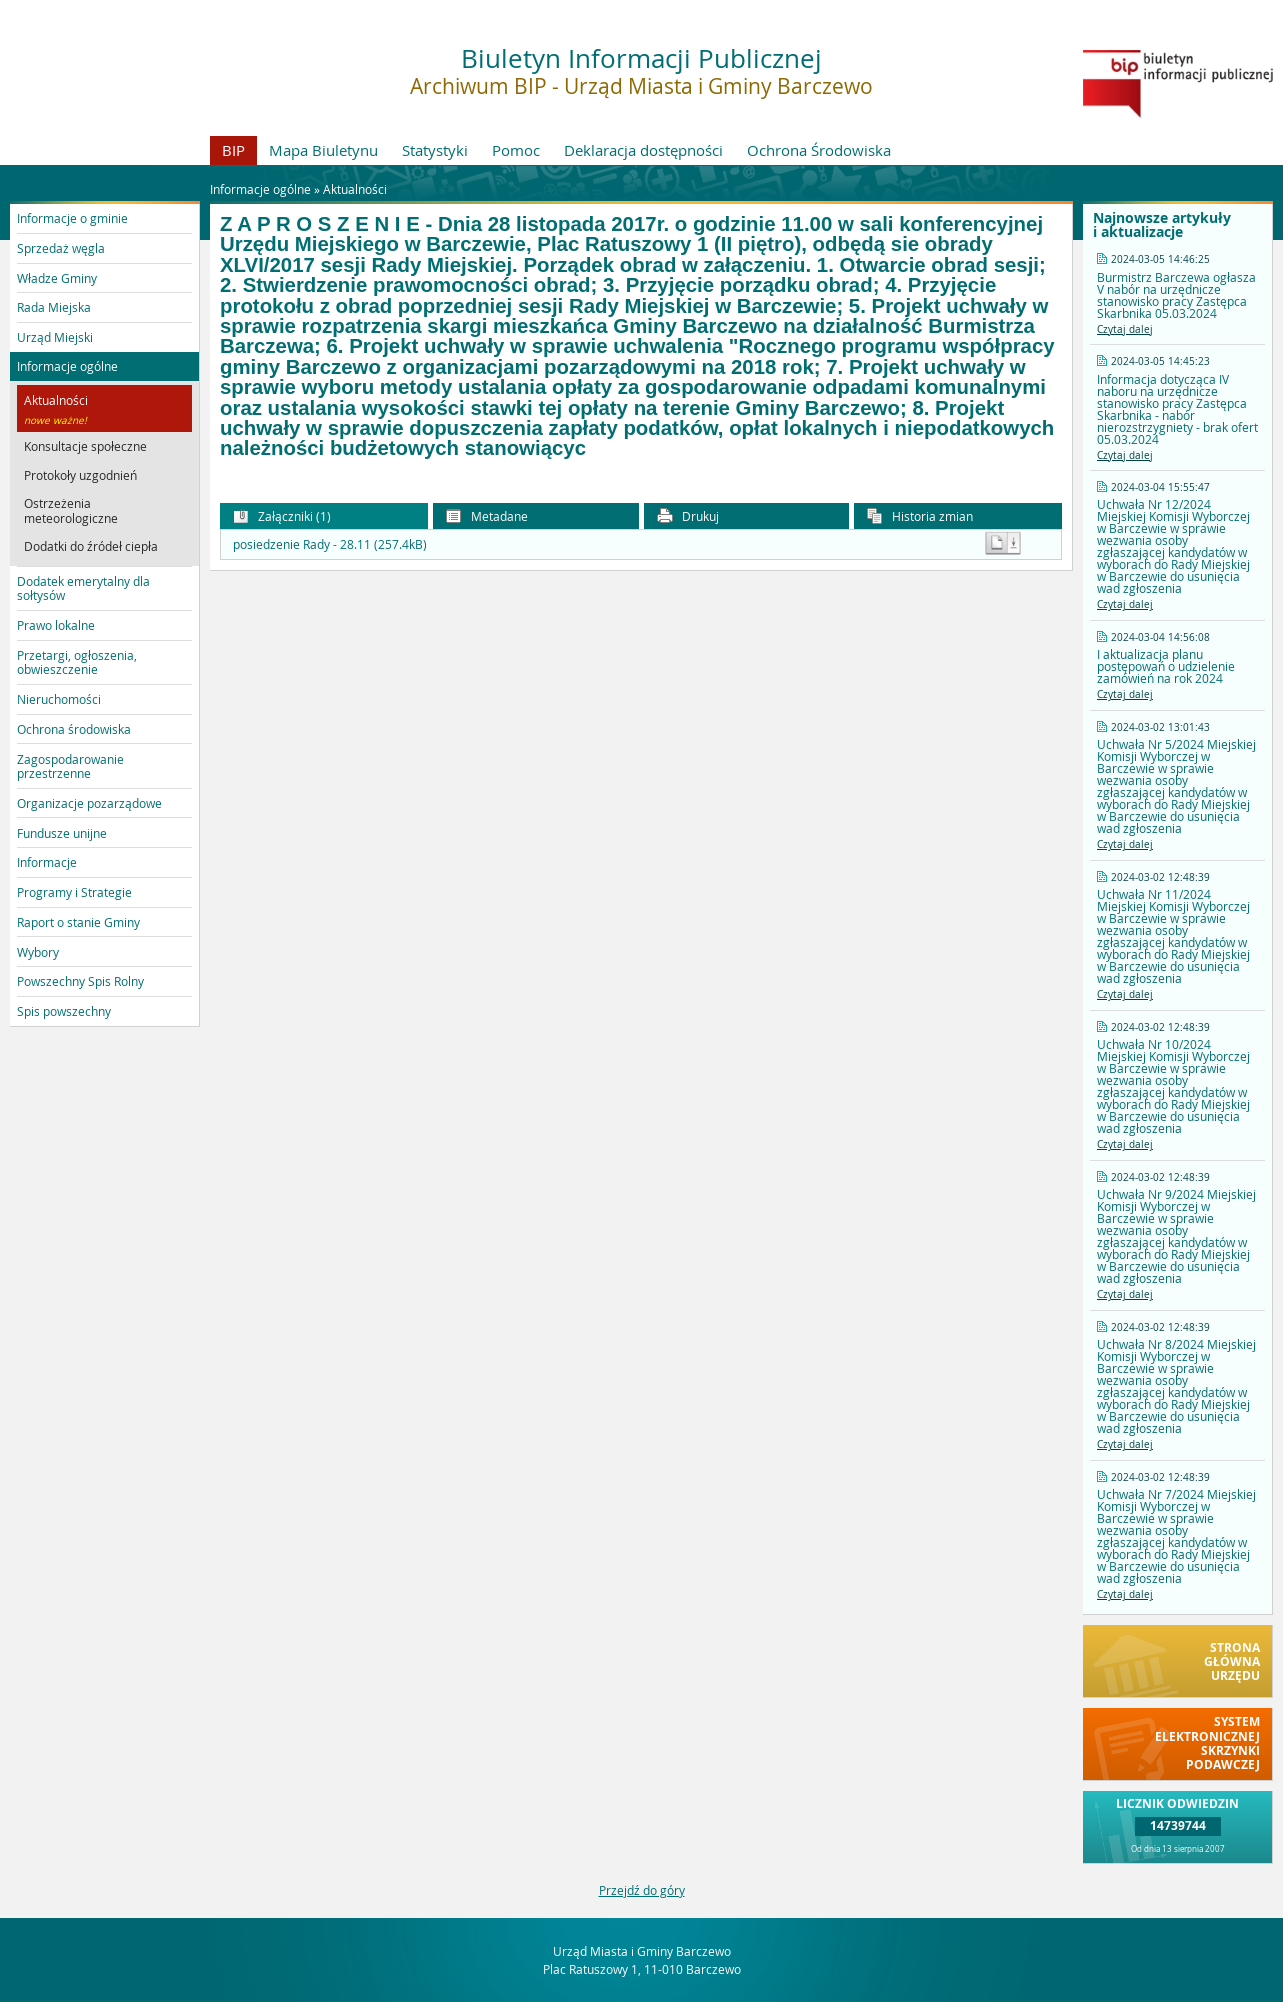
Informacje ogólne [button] (67, 366)
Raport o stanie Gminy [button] (78, 922)
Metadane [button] (487, 516)
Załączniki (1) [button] (282, 516)
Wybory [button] (38, 952)
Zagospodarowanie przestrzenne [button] (70, 766)
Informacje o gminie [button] (72, 218)
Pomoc (516, 150)
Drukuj (688, 516)
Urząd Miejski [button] (55, 337)
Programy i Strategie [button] (74, 892)
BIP (233, 150)
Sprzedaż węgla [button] (61, 248)
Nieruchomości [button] (59, 699)
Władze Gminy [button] (57, 278)
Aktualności (355, 189)
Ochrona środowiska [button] (74, 729)
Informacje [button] (47, 862)
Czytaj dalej (1125, 329)
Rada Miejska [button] (54, 307)
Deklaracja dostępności (643, 150)
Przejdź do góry (642, 1890)
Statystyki (435, 150)
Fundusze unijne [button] (62, 833)
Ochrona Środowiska (819, 150)
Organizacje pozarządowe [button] (89, 803)
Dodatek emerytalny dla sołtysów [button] (83, 588)
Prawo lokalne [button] (56, 625)
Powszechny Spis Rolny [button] (80, 981)
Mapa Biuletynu (323, 150)
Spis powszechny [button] (64, 1011)
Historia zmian (920, 516)
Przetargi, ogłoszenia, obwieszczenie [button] (77, 662)
